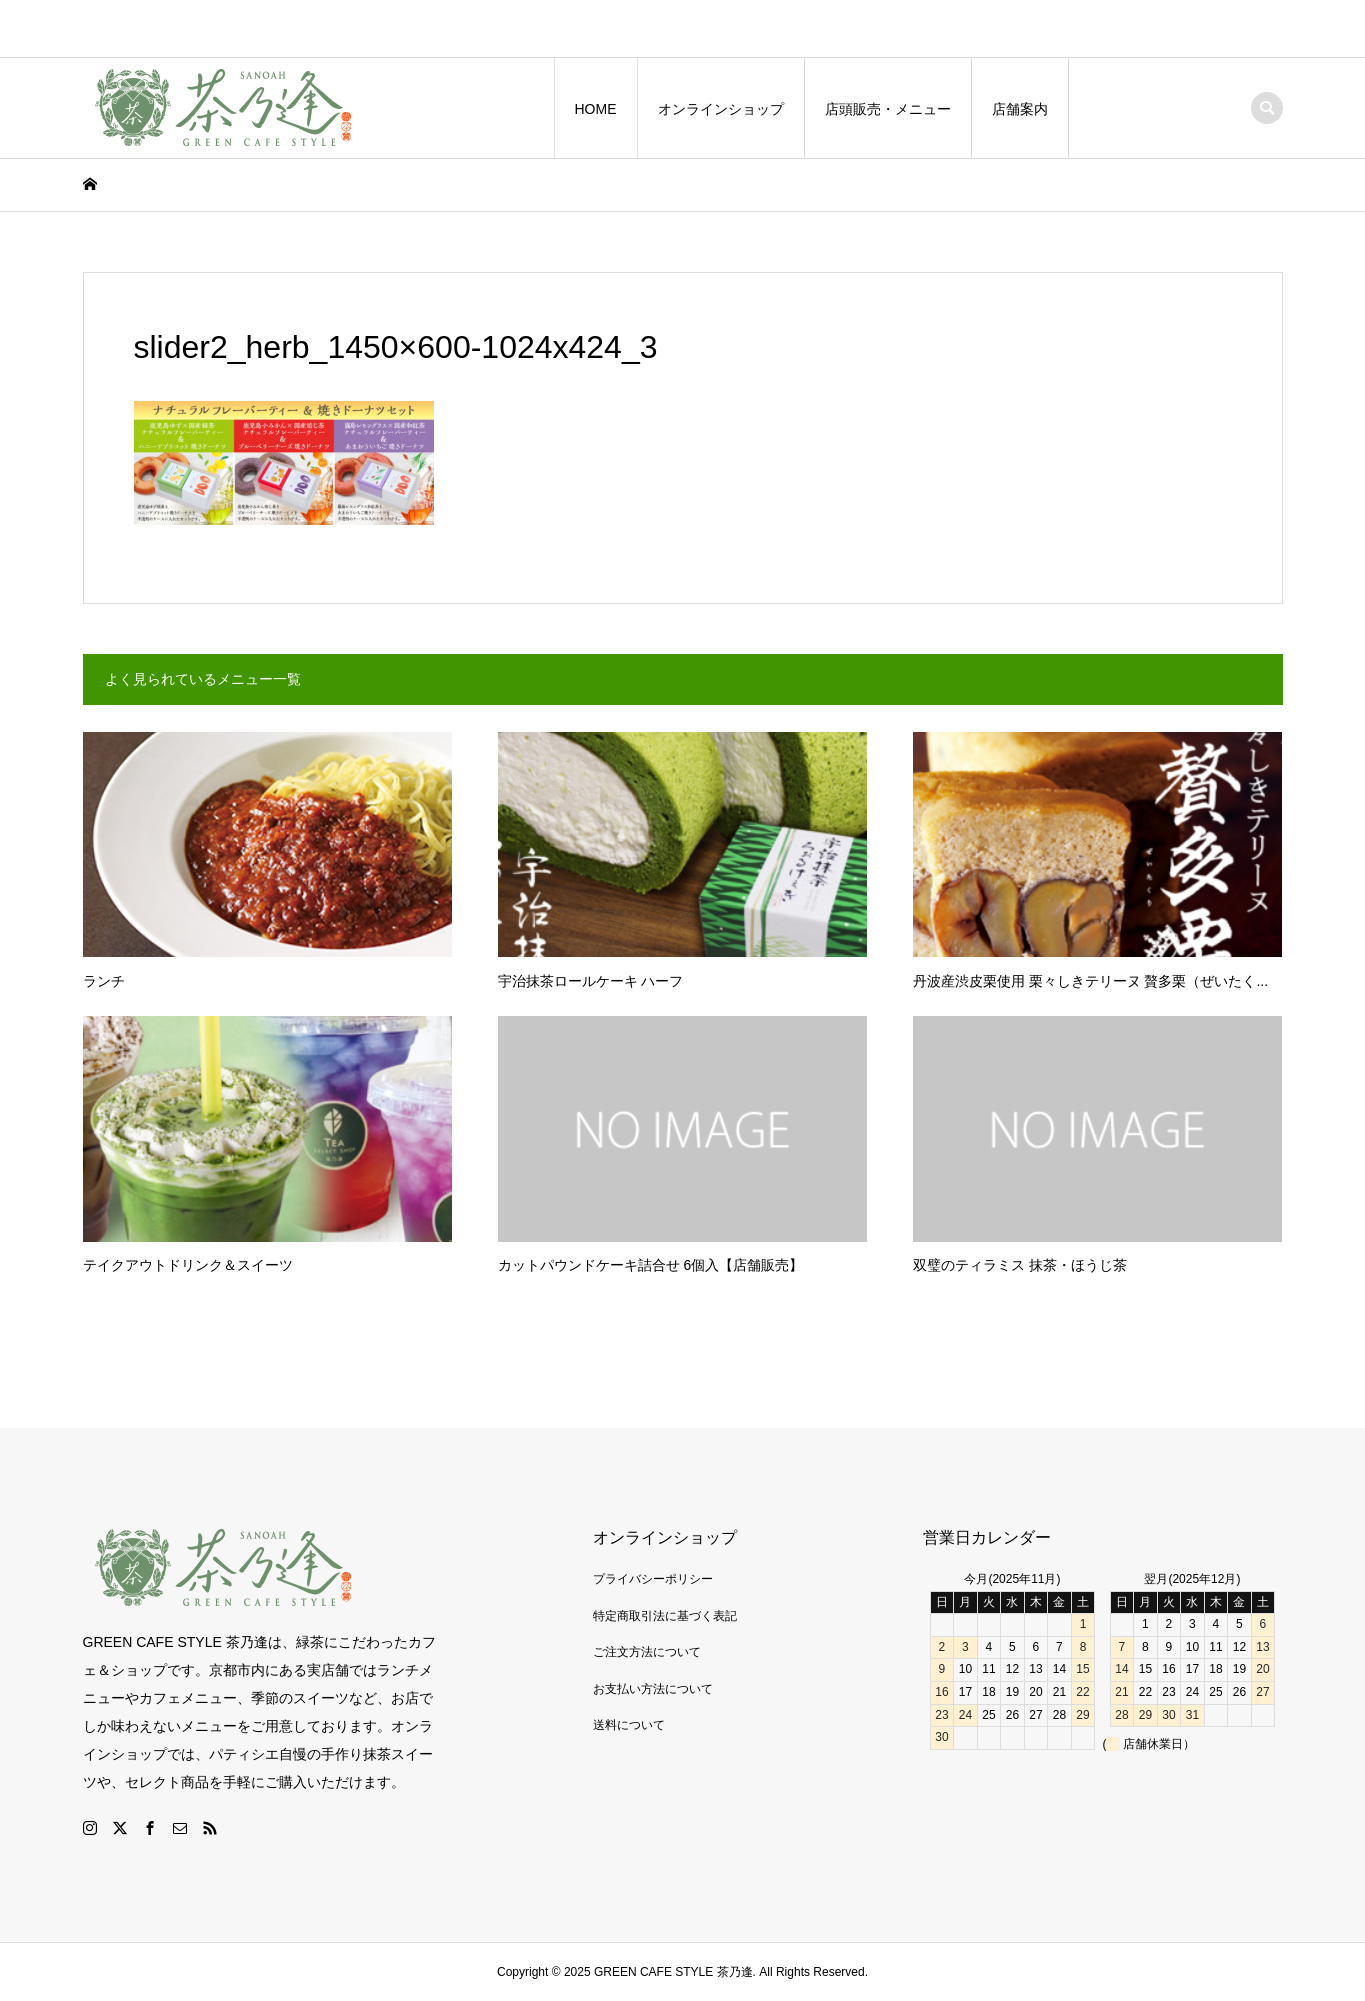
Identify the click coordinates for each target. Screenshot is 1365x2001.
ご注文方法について (647, 1652)
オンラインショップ (721, 109)
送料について (629, 1725)
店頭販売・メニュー (888, 109)
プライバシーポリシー (653, 1579)
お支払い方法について (653, 1689)
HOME (596, 109)
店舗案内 (1020, 109)
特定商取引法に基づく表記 (665, 1616)
